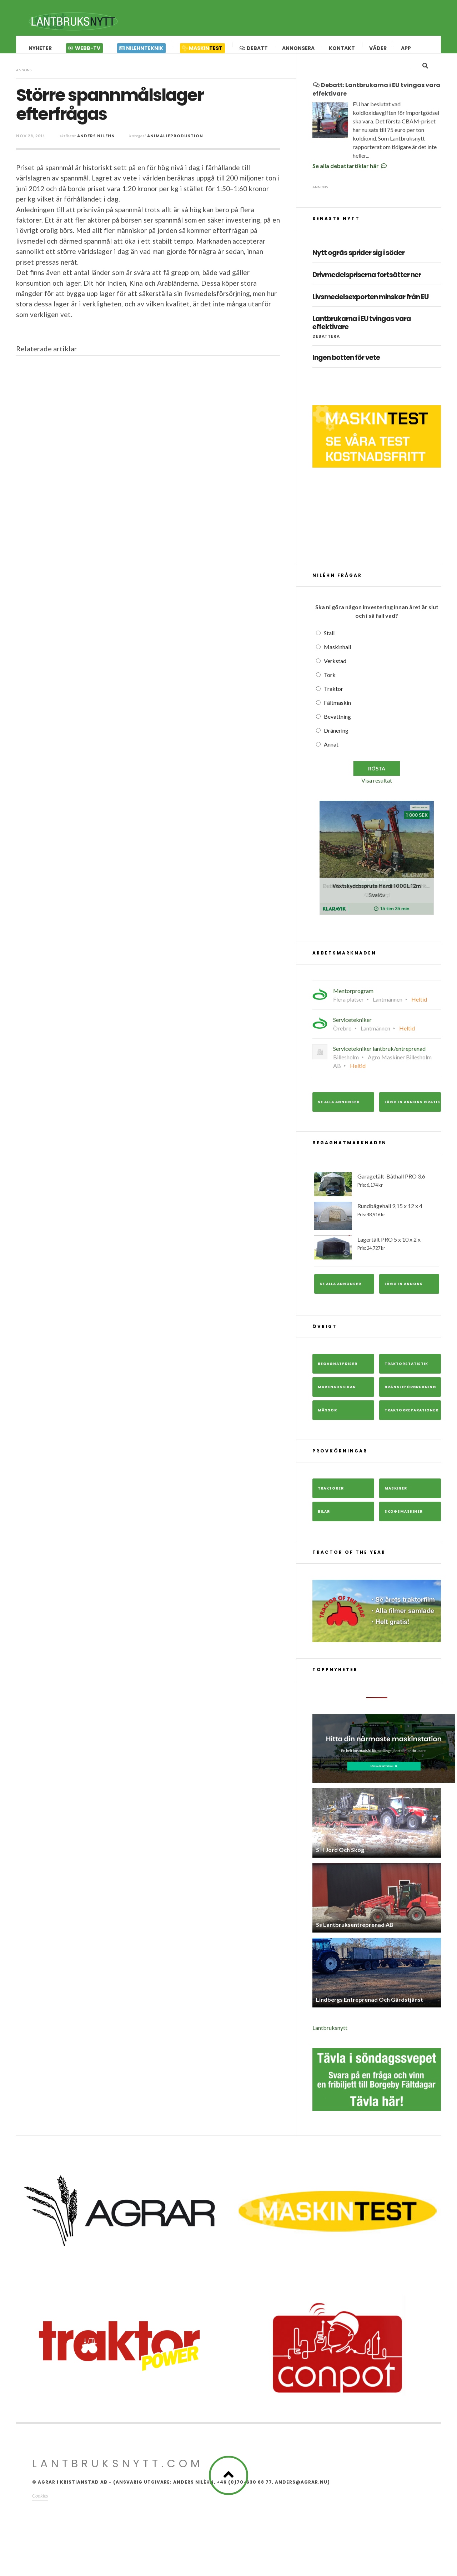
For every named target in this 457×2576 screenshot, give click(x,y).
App (406, 48)
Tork (330, 689)
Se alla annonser (339, 1116)
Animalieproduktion (175, 143)
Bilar (324, 1525)
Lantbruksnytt (329, 2041)
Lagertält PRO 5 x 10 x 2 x (376, 1261)
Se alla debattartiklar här (349, 180)
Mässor (327, 1424)
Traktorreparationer (411, 1424)
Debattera (326, 350)
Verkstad (335, 675)
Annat (331, 758)
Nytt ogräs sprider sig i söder (358, 267)
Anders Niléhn (96, 143)
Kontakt (342, 48)
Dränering (336, 744)
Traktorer (331, 1502)
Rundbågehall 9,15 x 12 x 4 (376, 1230)
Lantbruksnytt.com (117, 2477)
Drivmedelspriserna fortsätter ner (366, 289)
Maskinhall (337, 661)
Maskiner (396, 1502)
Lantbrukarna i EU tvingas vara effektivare (361, 337)
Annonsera (298, 48)
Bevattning (337, 730)
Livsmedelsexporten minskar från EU (370, 311)
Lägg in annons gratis (412, 1116)
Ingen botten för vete (346, 372)
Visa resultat (376, 794)
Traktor (333, 702)
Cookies (40, 2510)
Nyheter (40, 48)
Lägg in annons (404, 1298)
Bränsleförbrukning (410, 1401)
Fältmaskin (337, 716)
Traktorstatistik (406, 1378)
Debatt (254, 48)
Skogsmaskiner (404, 1525)
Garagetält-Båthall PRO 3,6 (376, 1198)
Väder (378, 48)
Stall (329, 647)
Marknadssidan (337, 1401)
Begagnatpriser (337, 1378)
